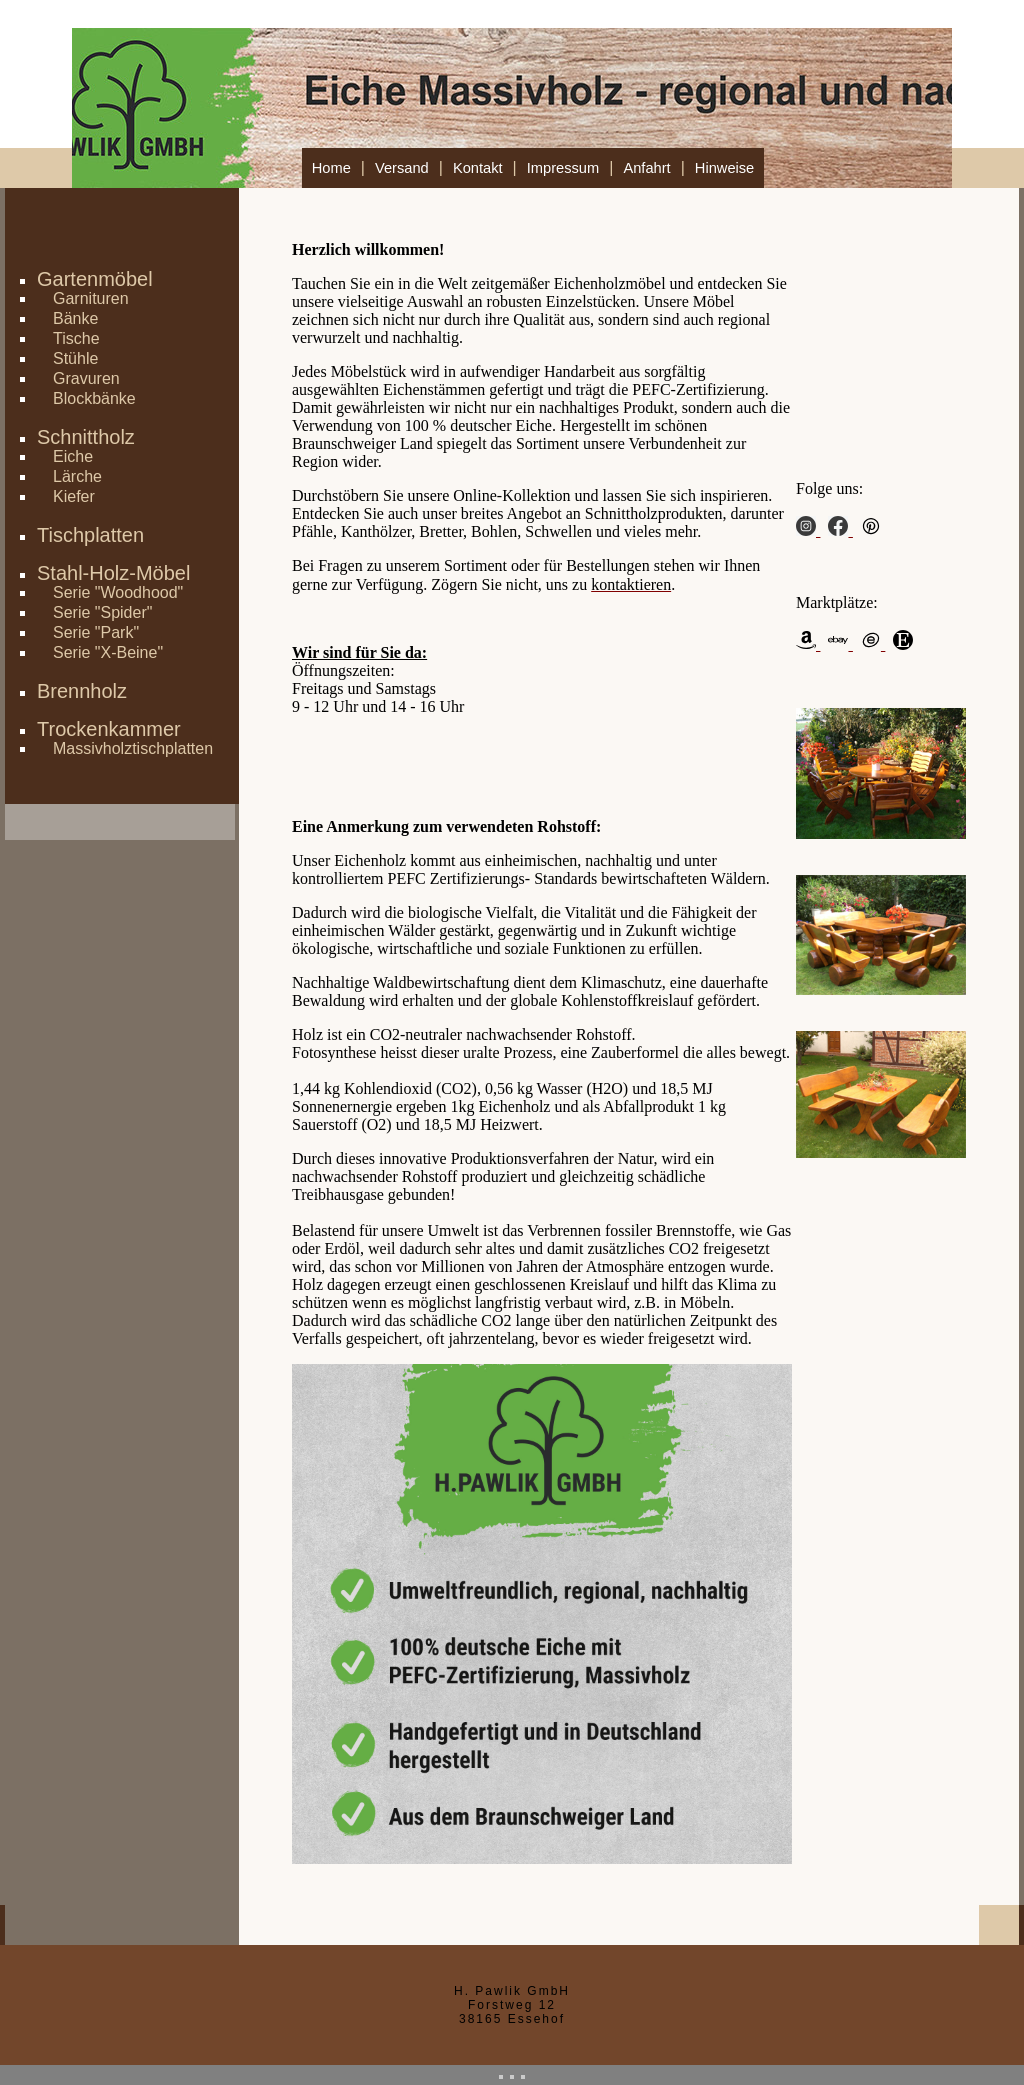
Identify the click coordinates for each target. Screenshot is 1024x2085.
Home (331, 168)
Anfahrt (646, 168)
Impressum (563, 168)
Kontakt (478, 168)
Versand (402, 168)
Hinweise (724, 168)
